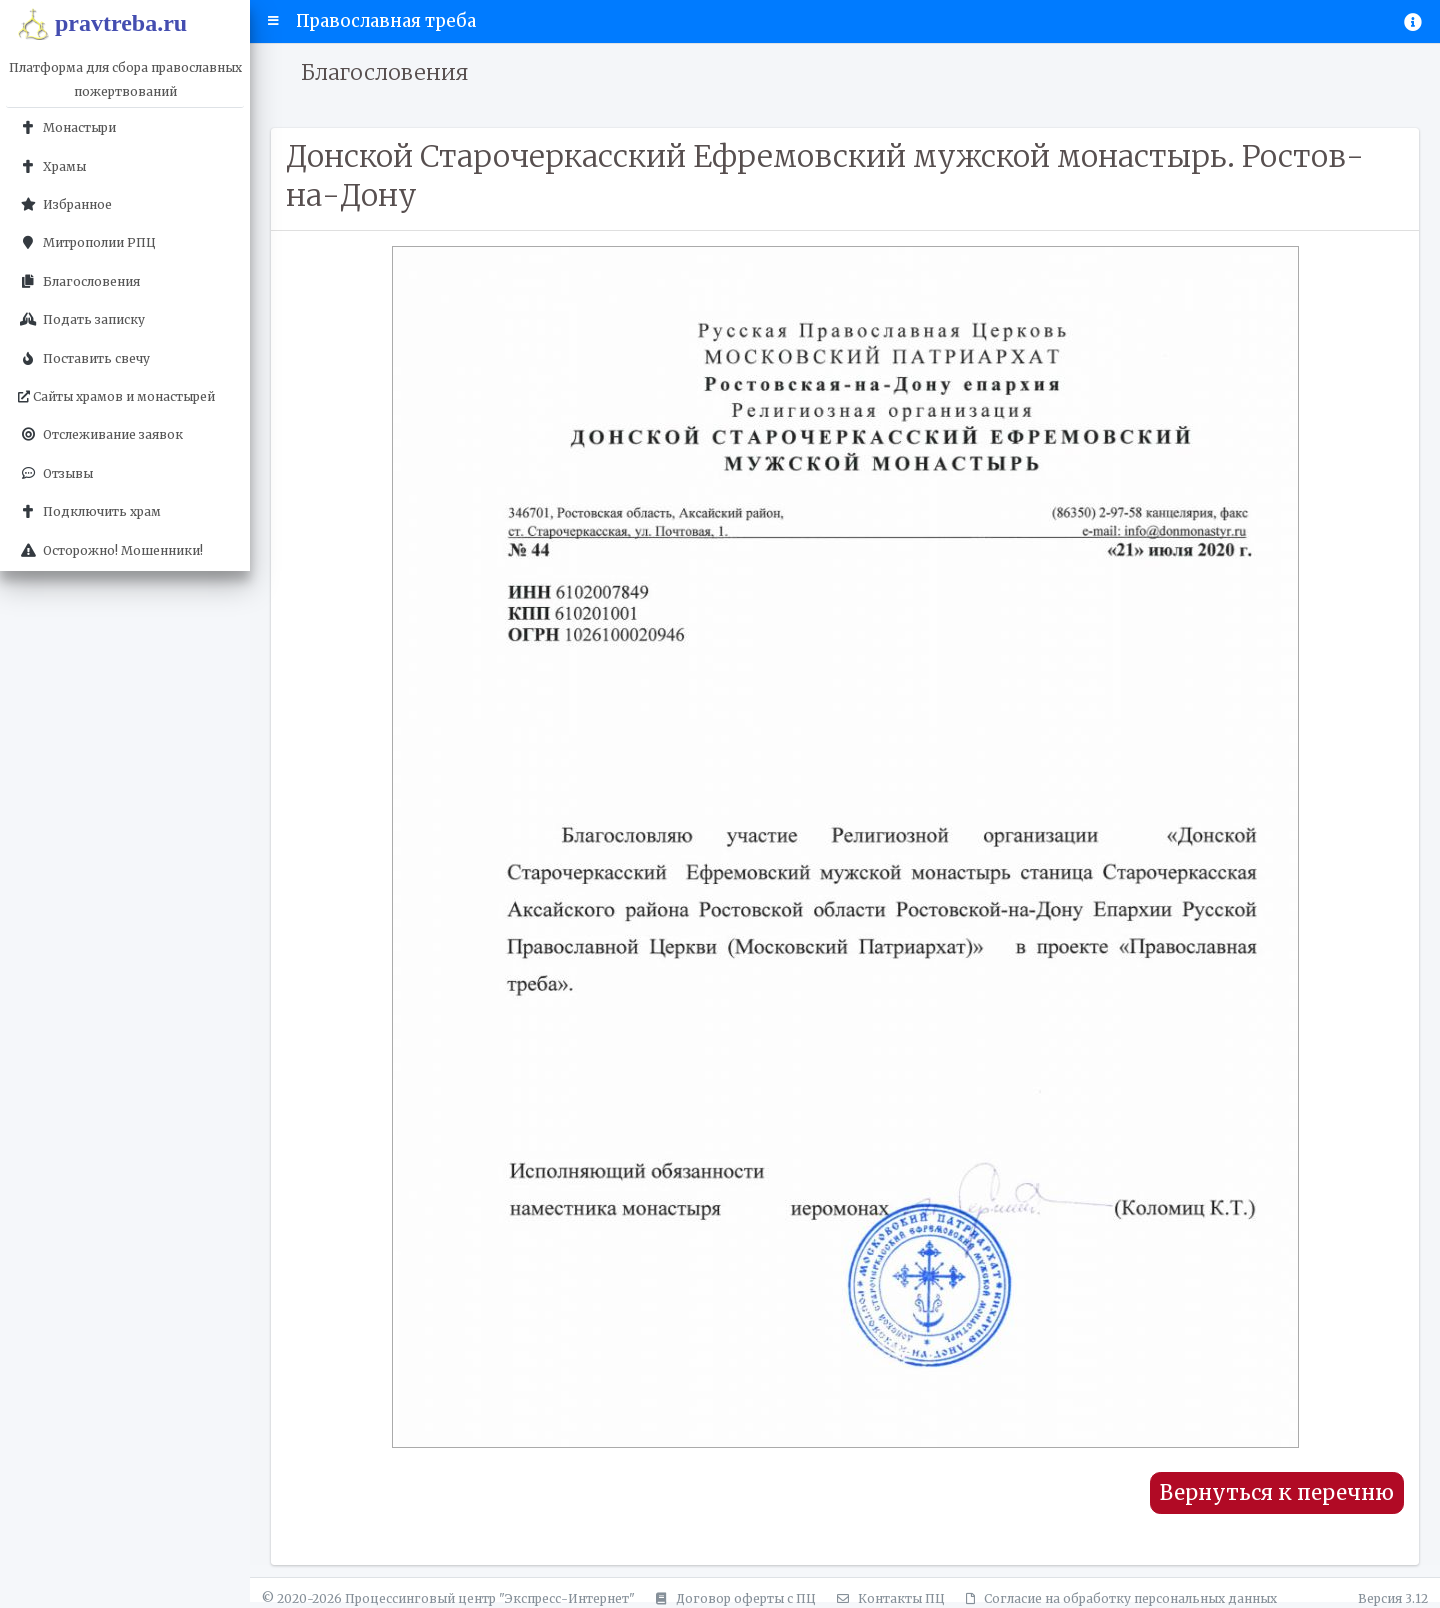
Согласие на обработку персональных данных (1118, 1598)
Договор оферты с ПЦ (733, 1598)
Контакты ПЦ (888, 1598)
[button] (273, 21)
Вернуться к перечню (1277, 1493)
